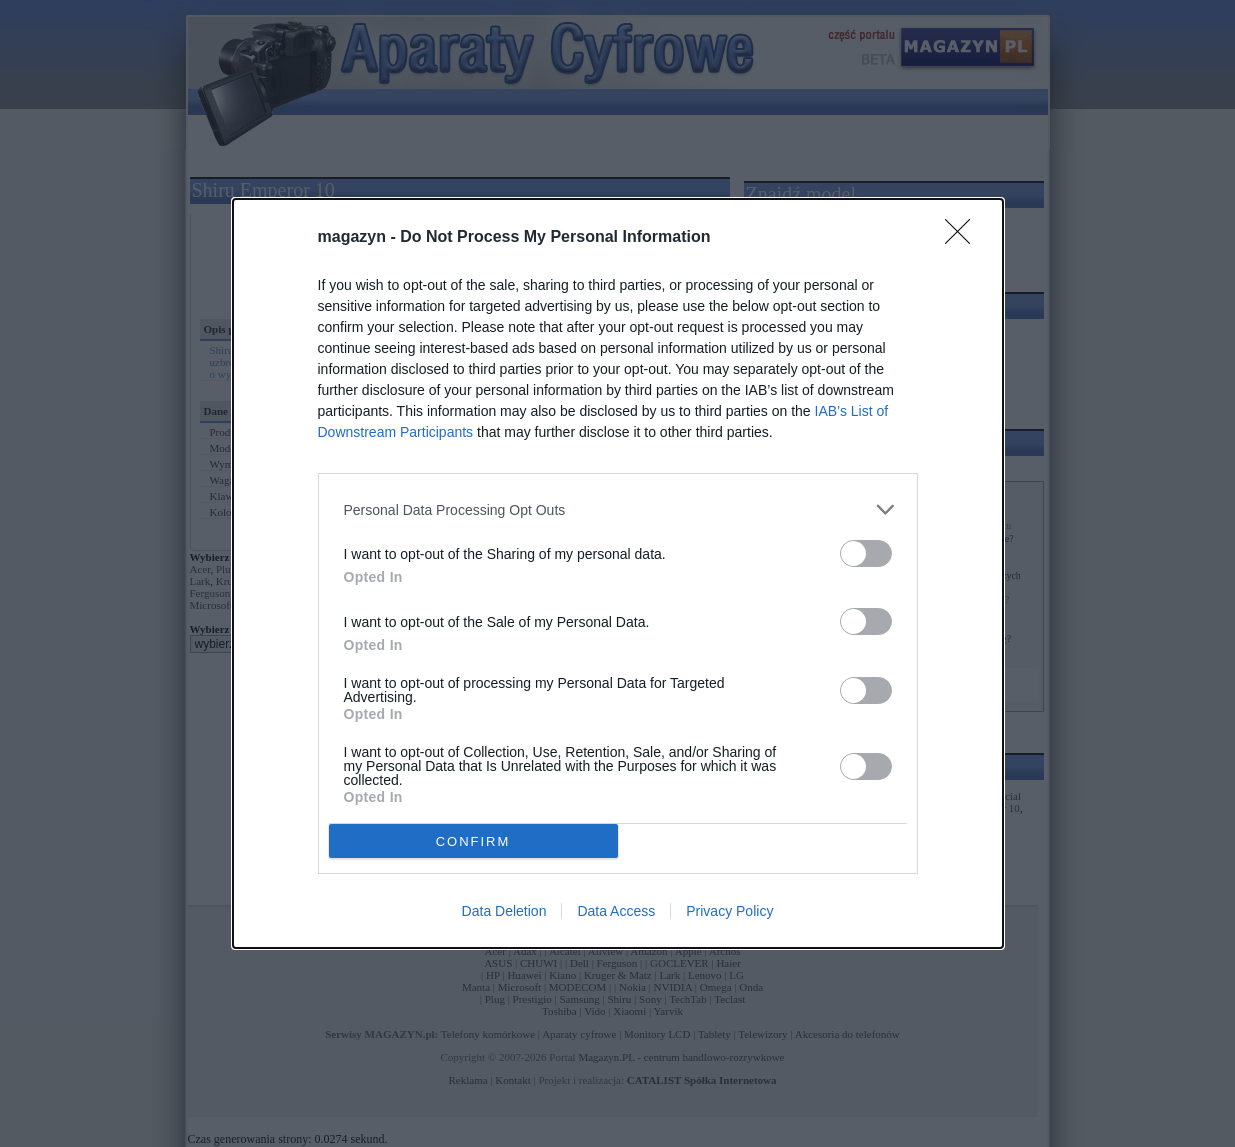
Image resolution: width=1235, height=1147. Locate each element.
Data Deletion (504, 911)
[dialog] (618, 573)
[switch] (866, 553)
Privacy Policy (729, 911)
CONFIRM (473, 841)
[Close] (964, 238)
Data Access (616, 911)
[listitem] (618, 509)
